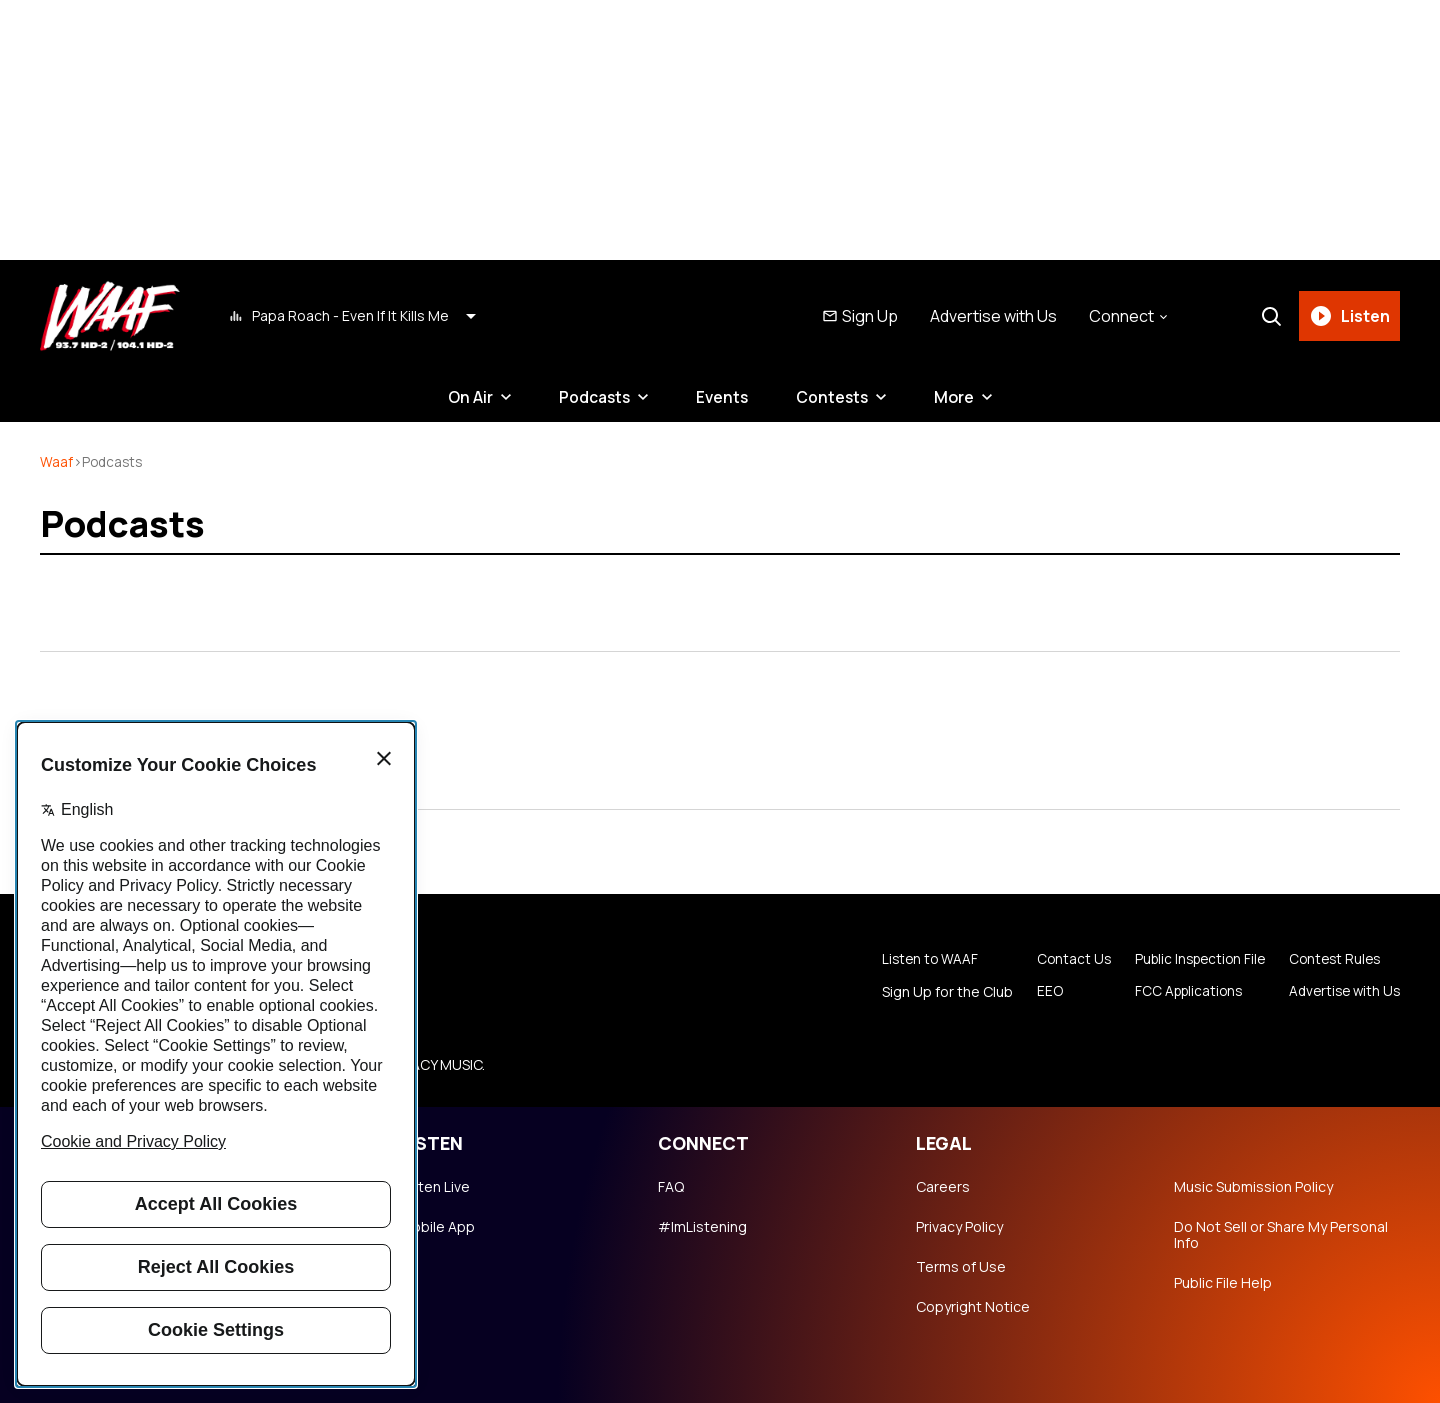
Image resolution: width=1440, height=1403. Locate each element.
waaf (56, 461)
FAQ (671, 1187)
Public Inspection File (1190, 960)
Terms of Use (961, 1267)
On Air (467, 397)
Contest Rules (1331, 960)
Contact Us (1059, 960)
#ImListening (702, 1227)
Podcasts (593, 397)
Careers (943, 1187)
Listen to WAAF (916, 960)
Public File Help (1223, 1283)
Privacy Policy (959, 1227)
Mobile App (437, 1227)
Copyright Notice (973, 1307)
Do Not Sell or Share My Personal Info (1281, 1235)
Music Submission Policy (1253, 1187)
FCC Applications (1177, 992)
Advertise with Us (991, 316)
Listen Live (435, 1187)
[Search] (1269, 316)
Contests (835, 397)
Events (723, 397)
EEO (1034, 992)
